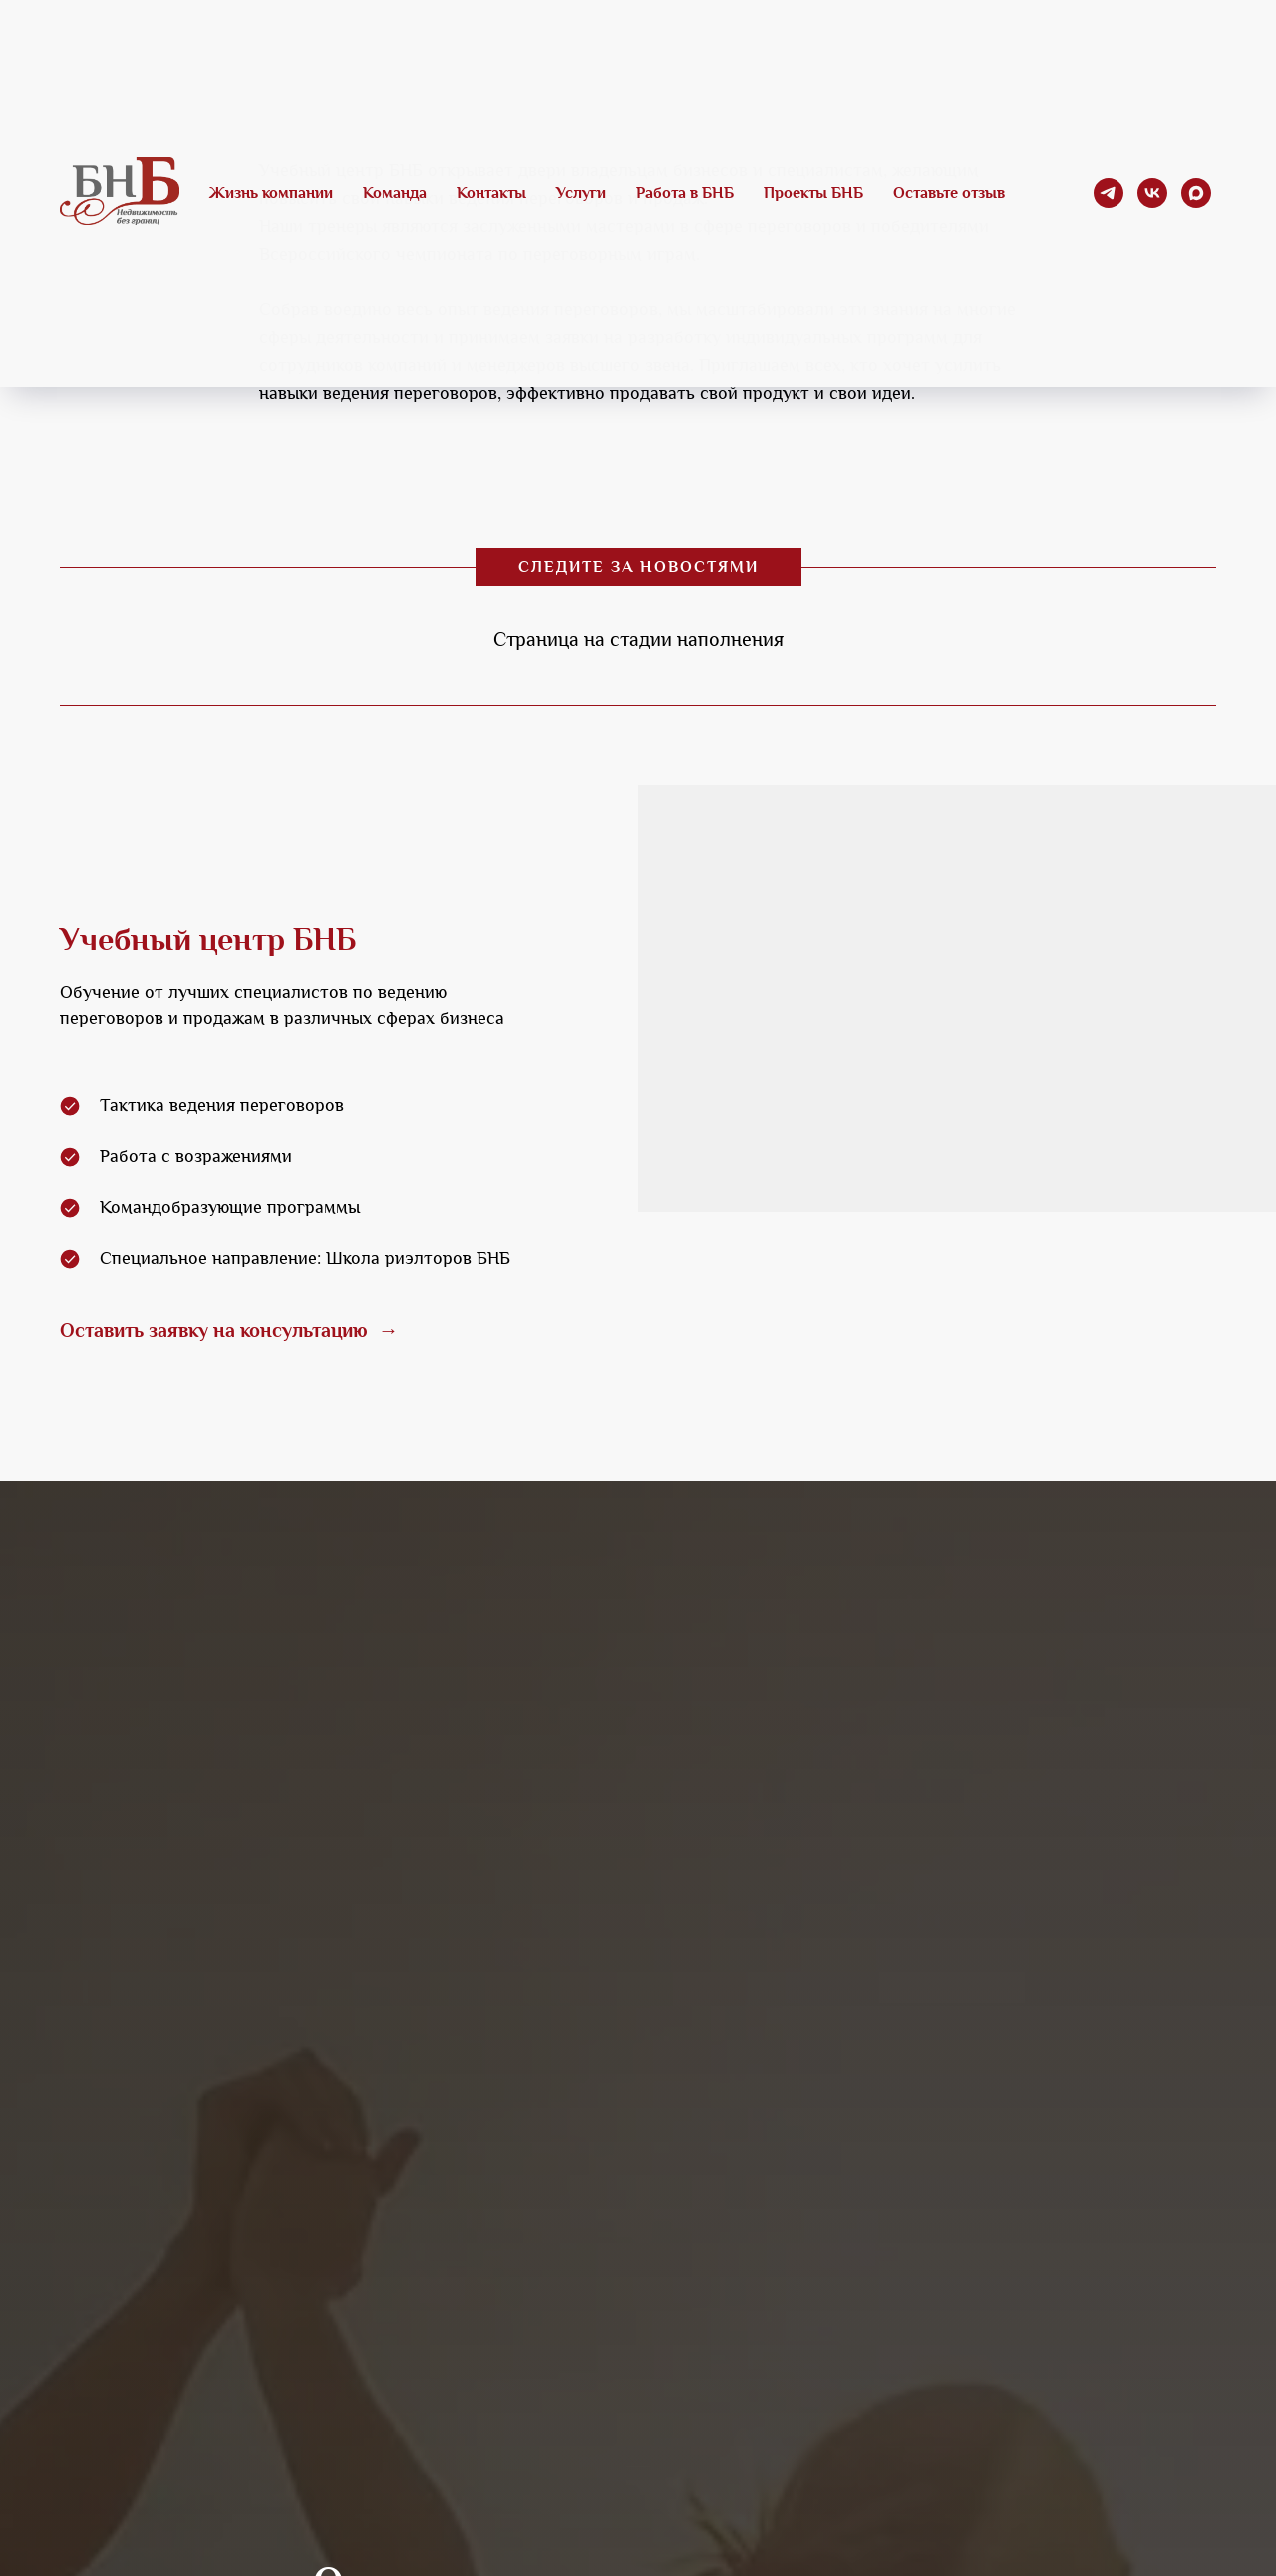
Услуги (581, 193)
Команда (395, 193)
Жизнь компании (271, 193)
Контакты (491, 193)
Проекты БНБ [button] (813, 193)
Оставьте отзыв (949, 193)
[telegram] (1108, 193)
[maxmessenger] (1196, 193)
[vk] (1152, 193)
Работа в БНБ (685, 193)
